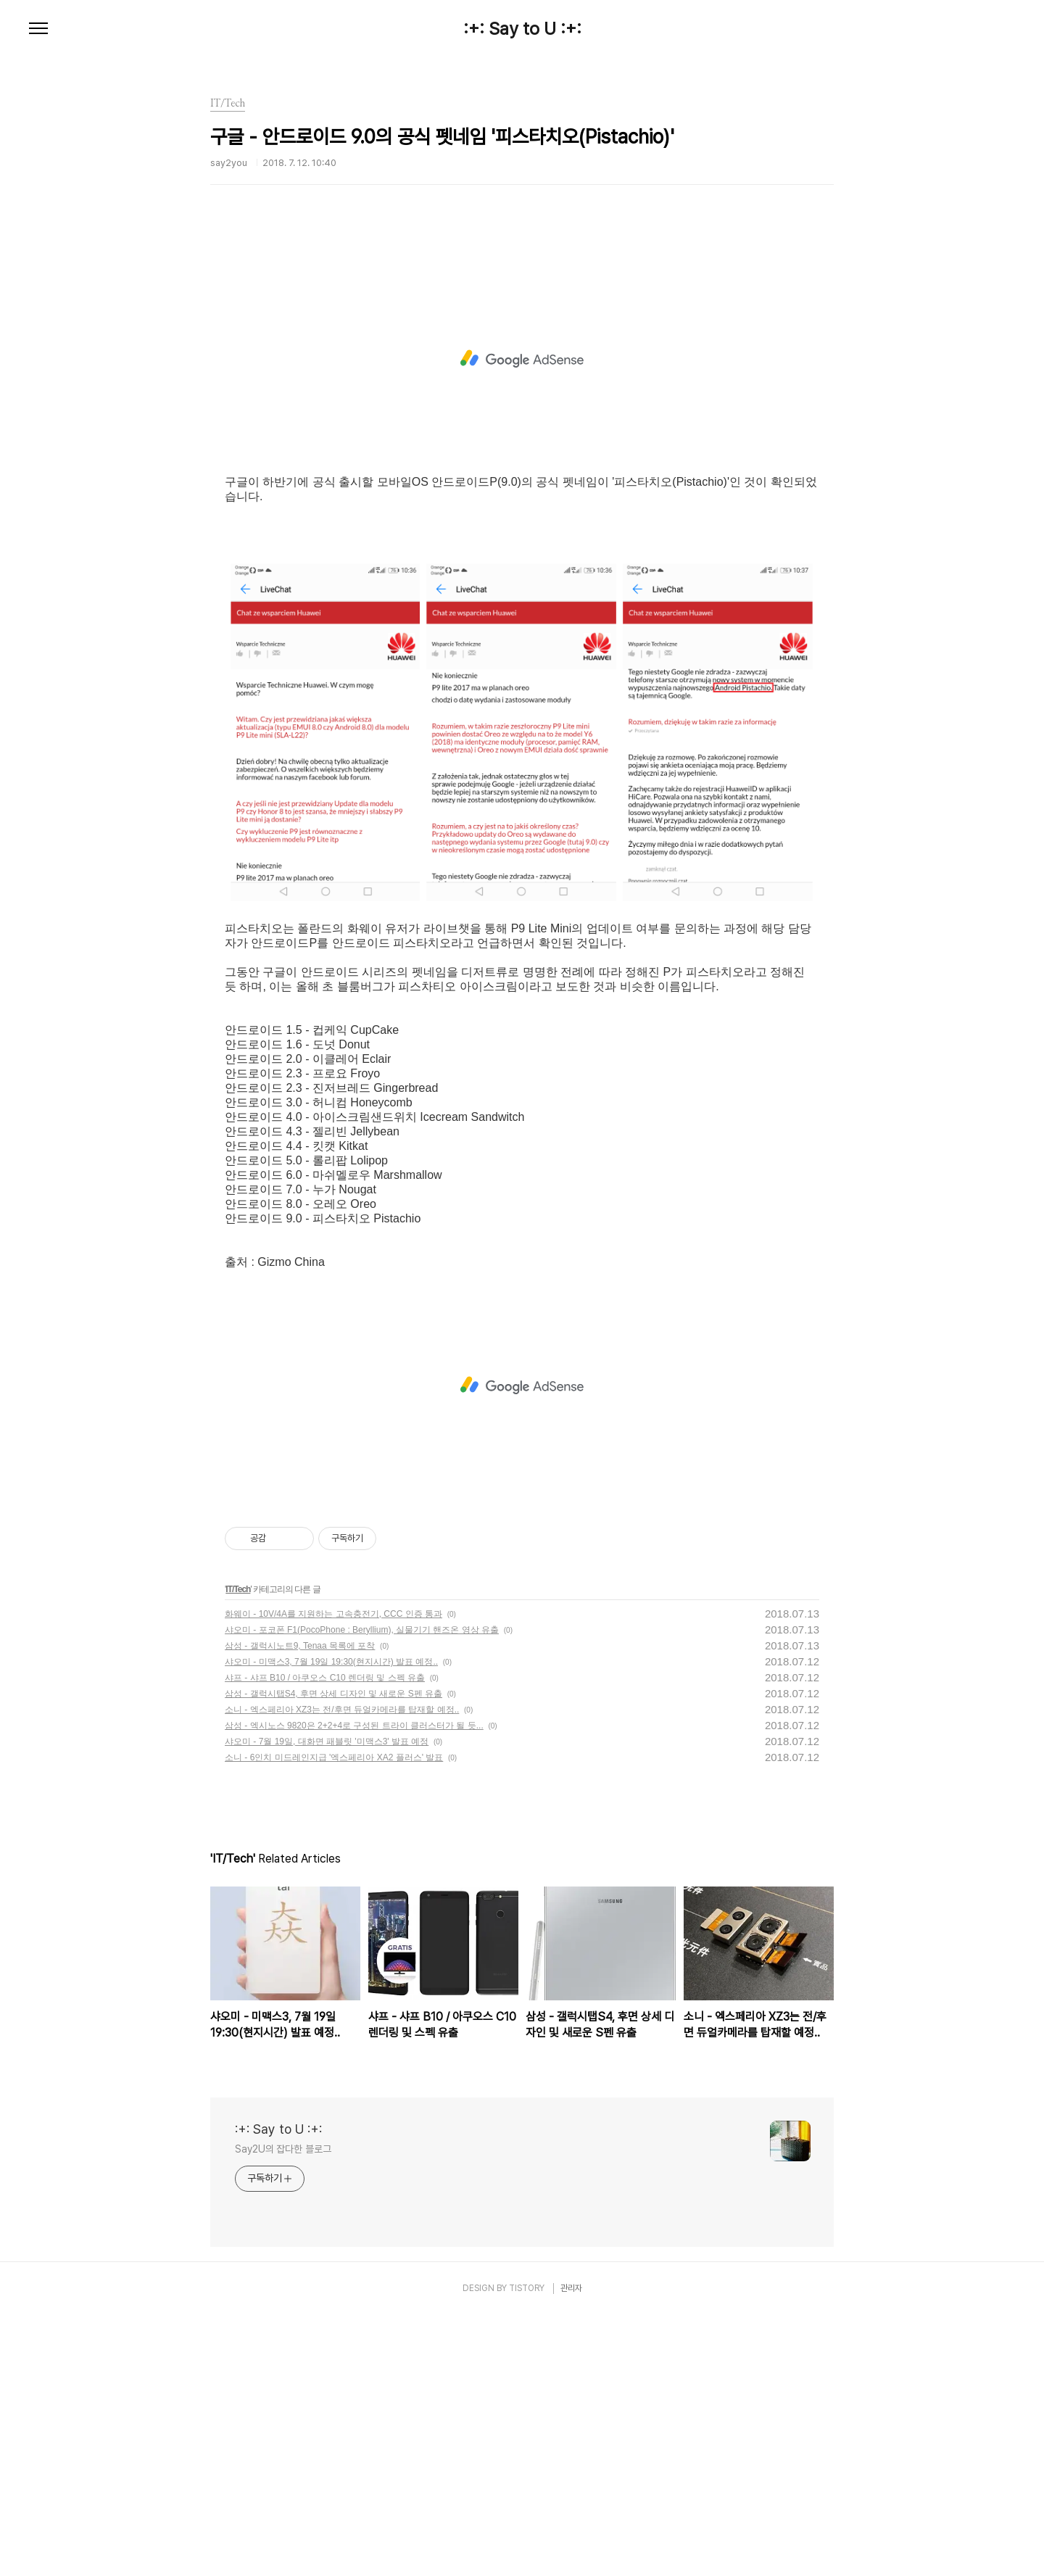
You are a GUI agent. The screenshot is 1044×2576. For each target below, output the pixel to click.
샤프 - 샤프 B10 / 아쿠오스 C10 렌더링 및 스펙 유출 (325, 1939)
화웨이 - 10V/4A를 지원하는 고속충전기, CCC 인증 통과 (333, 1875)
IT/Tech (237, 1850)
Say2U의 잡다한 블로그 (283, 2410)
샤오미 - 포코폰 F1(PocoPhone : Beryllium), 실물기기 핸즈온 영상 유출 (362, 1891)
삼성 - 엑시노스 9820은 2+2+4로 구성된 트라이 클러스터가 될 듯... (354, 1986)
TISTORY (526, 2549)
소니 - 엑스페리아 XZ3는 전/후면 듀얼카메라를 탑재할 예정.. (342, 1971)
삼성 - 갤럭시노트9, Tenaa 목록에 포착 (300, 1907)
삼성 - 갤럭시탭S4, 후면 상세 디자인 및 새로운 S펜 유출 (333, 1955)
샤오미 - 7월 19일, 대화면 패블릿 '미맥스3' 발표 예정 (326, 2002)
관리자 (571, 2549)
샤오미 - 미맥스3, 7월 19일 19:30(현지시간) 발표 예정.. (331, 1923)
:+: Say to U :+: (522, 29)
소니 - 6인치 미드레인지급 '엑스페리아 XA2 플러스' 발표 (334, 2018)
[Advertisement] (522, 380)
